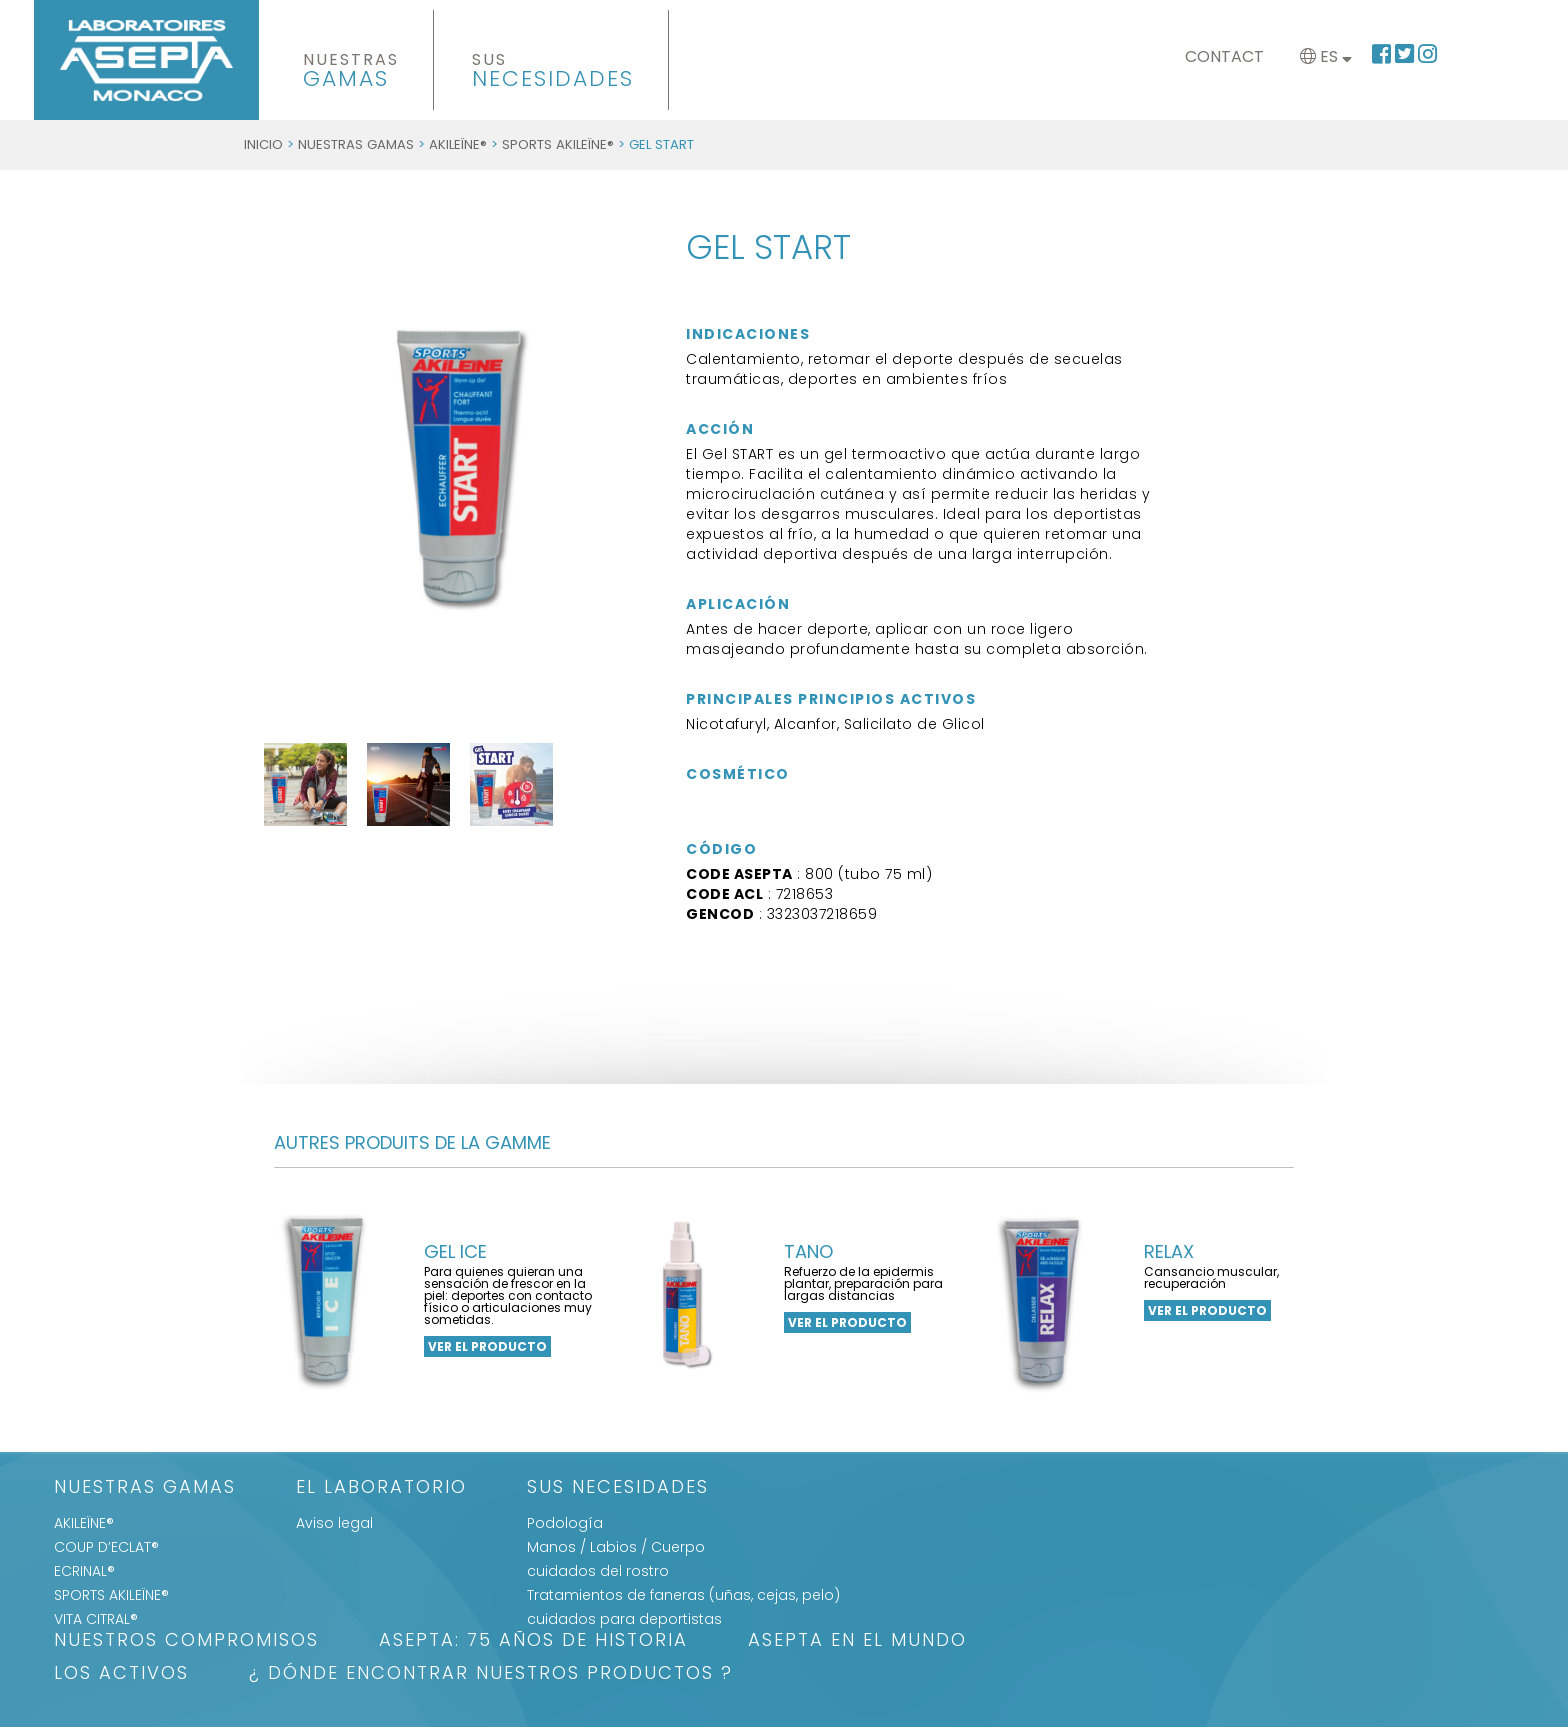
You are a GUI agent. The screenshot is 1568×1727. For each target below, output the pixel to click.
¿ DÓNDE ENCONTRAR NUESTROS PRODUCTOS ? (491, 1674)
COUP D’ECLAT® (106, 1547)
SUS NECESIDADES (618, 1488)
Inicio (263, 144)
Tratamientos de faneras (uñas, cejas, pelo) (683, 1595)
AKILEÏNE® (458, 144)
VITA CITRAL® (96, 1619)
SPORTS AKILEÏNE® (558, 144)
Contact (1224, 56)
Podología (565, 1523)
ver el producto (487, 1346)
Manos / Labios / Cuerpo (616, 1547)
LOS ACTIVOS (121, 1674)
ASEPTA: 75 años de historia (533, 1641)
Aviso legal (334, 1523)
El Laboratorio (381, 1488)
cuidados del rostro (598, 1571)
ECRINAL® (84, 1571)
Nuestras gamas (356, 144)
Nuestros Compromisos (186, 1641)
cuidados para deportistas (624, 1619)
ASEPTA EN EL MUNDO (857, 1641)
